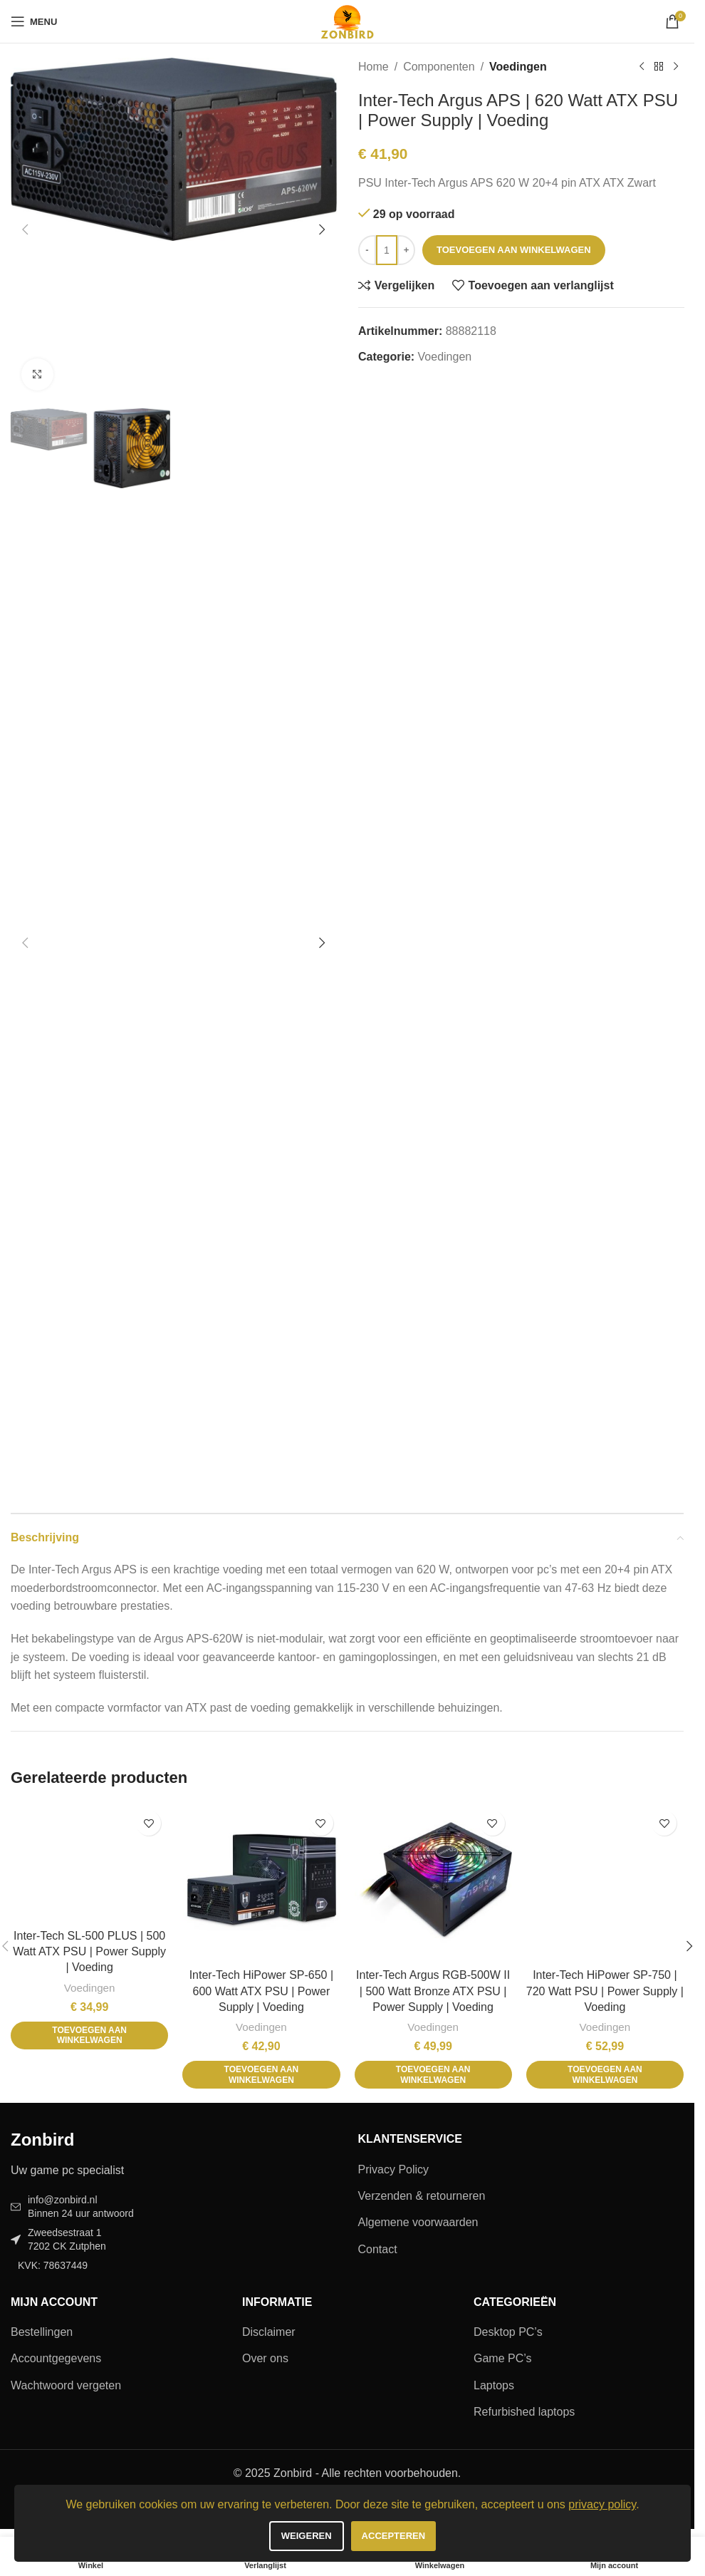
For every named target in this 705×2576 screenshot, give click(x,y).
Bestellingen (42, 2332)
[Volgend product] (675, 67)
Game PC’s (503, 2358)
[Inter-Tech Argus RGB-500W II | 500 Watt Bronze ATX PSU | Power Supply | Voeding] (433, 1882)
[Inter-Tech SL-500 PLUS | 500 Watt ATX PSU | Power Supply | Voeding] (89, 1863)
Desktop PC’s (508, 2332)
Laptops (494, 2385)
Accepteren (394, 2535)
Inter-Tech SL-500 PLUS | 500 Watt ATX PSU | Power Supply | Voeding (89, 1952)
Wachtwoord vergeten (66, 2385)
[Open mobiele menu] (34, 21)
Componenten (439, 67)
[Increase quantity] (406, 250)
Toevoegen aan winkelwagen (514, 249)
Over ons (265, 2358)
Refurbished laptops (524, 2412)
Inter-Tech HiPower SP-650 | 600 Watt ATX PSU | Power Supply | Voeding (261, 1991)
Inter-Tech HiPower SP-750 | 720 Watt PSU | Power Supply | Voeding (605, 1991)
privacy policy (602, 2504)
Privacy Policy (393, 2169)
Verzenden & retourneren (422, 2196)
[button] (25, 229)
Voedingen (518, 67)
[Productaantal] (386, 250)
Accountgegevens (56, 2358)
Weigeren (306, 2535)
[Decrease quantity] (367, 250)
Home (373, 67)
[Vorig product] (640, 67)
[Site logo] (347, 20)
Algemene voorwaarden (418, 2222)
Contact (377, 2249)
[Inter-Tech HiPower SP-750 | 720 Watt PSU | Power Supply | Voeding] (605, 1882)
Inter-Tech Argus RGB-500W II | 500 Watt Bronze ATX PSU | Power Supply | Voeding (433, 1991)
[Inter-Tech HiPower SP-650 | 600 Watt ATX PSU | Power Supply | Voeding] (261, 1882)
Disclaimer (269, 2332)
